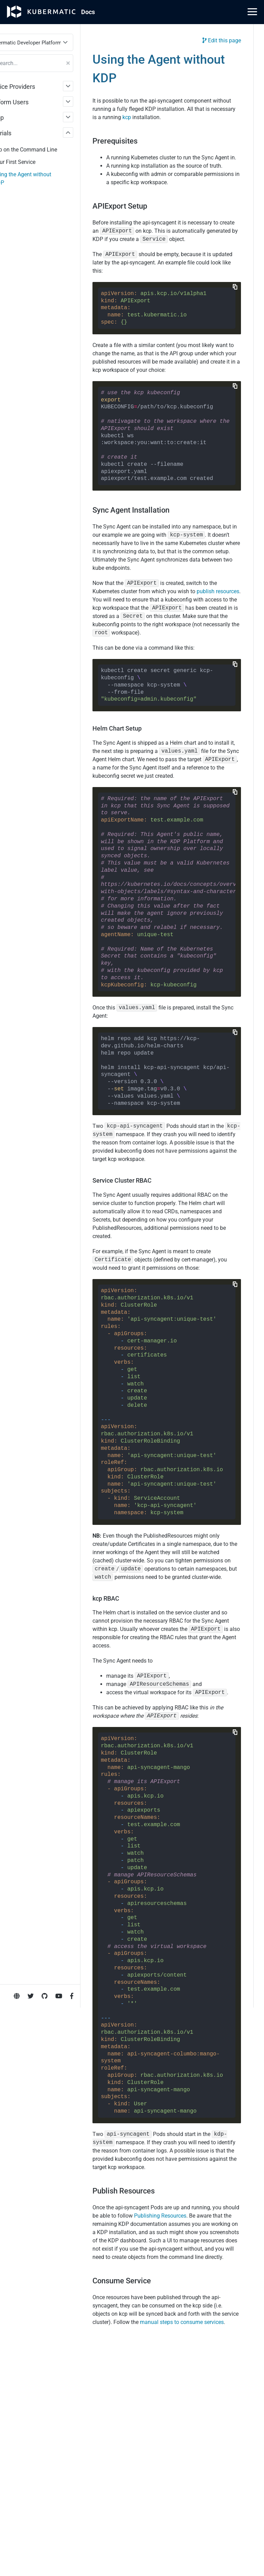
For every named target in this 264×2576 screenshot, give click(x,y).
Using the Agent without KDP (45, 178)
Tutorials (22, 133)
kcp (201, 118)
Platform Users (30, 102)
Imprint (14, 279)
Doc (88, 11)
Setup (18, 117)
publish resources (138, 664)
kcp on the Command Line (48, 149)
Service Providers (34, 86)
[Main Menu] (252, 11)
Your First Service (37, 162)
